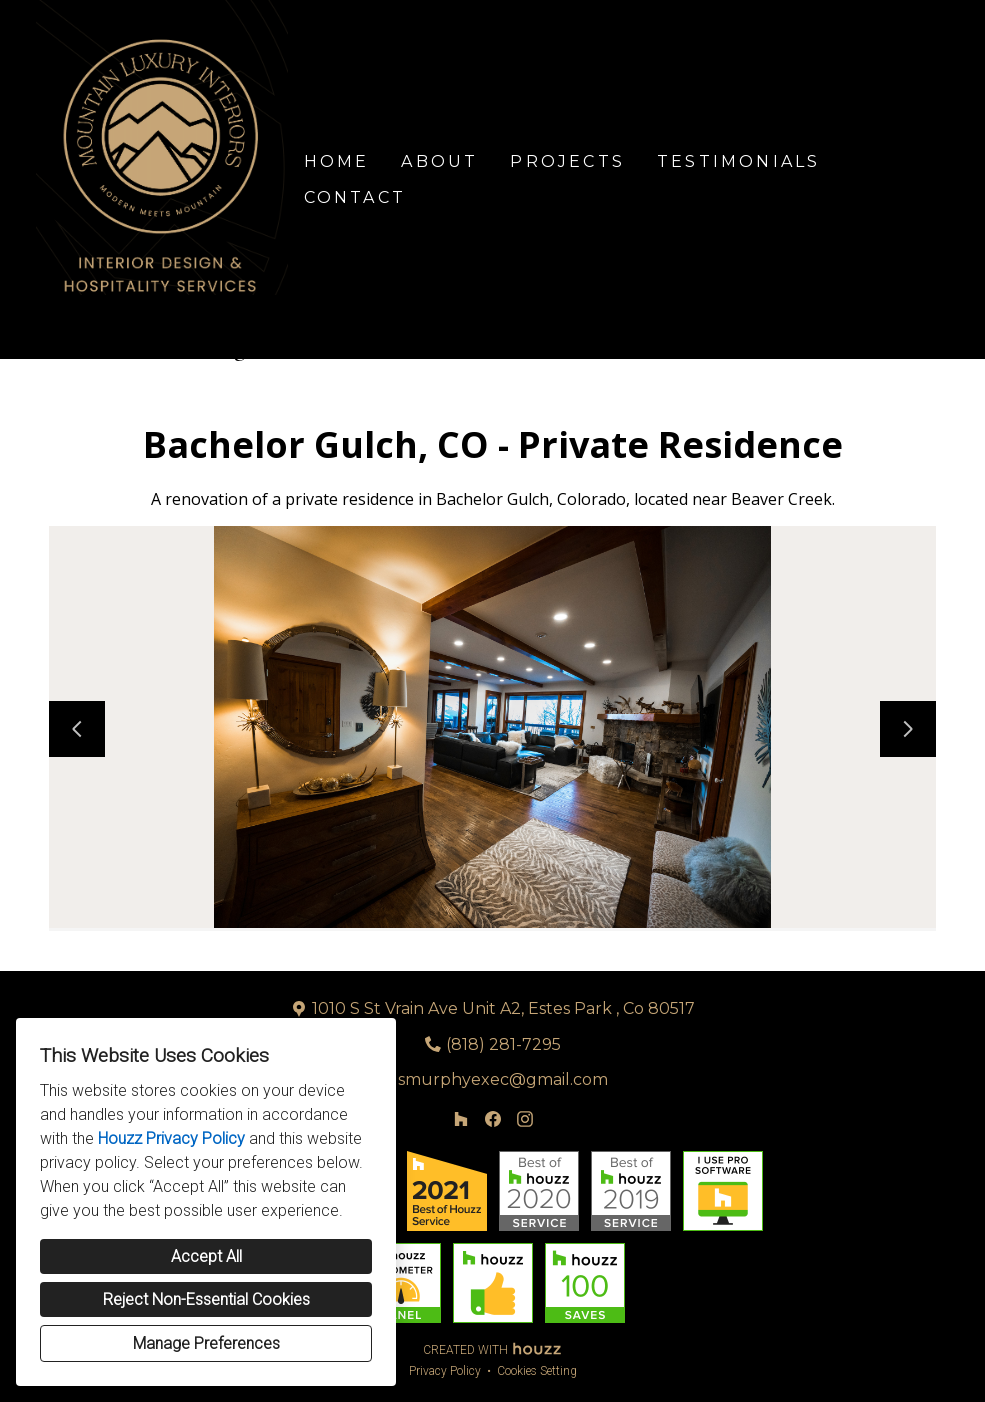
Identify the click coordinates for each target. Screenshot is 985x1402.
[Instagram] (525, 1119)
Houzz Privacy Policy (171, 1138)
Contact (355, 197)
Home (337, 161)
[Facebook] (493, 1119)
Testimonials (738, 161)
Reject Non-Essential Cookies (206, 1299)
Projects (567, 161)
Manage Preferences (206, 1343)
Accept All (206, 1256)
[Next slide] (908, 729)
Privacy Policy (445, 1371)
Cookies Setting (537, 1371)
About (439, 161)
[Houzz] (461, 1119)
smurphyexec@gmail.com (503, 1079)
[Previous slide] (77, 729)
